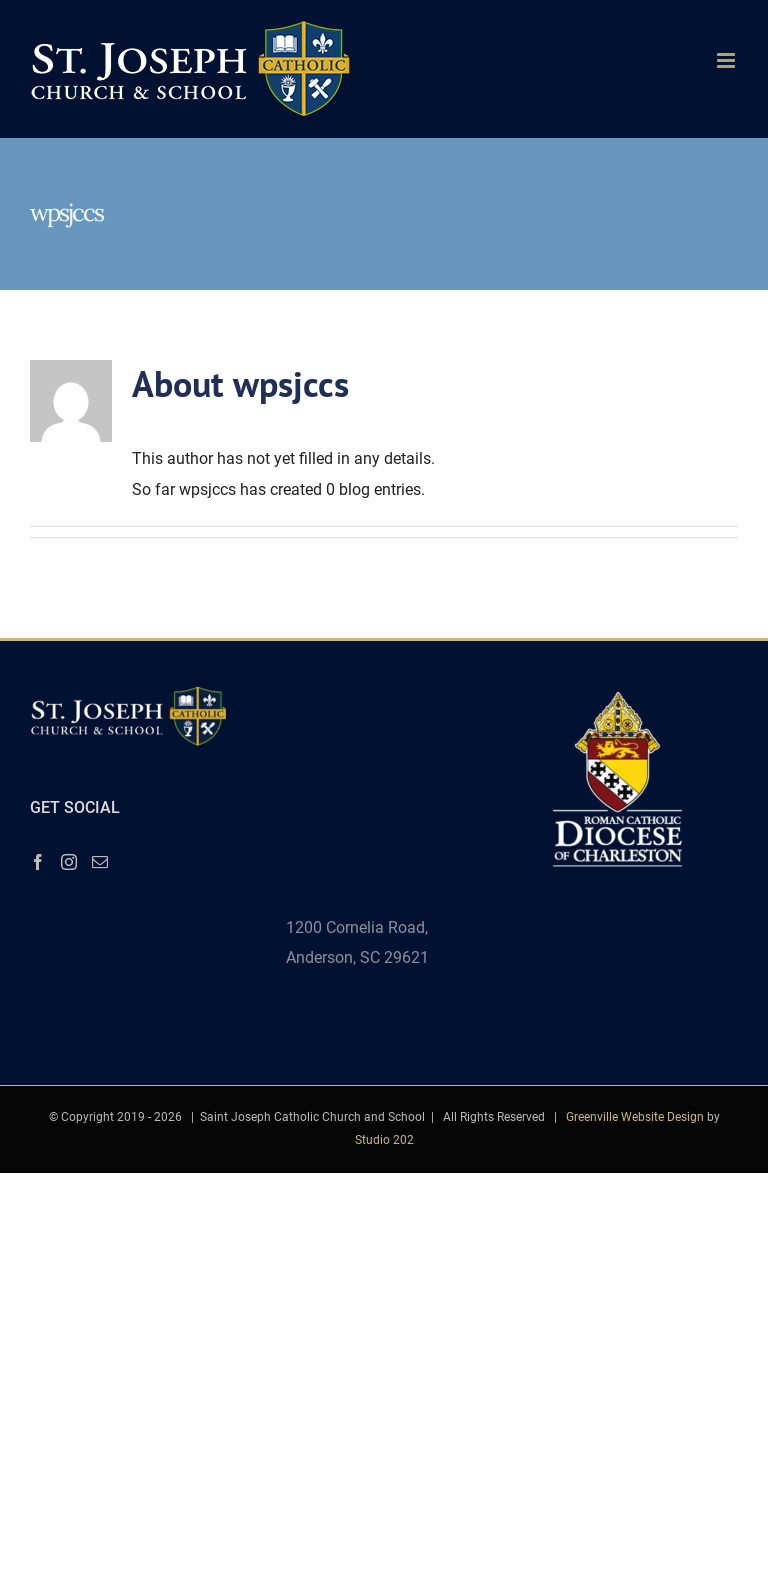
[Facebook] (38, 862)
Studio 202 (384, 1140)
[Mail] (100, 862)
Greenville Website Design (635, 1117)
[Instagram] (69, 862)
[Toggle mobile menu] (727, 60)
